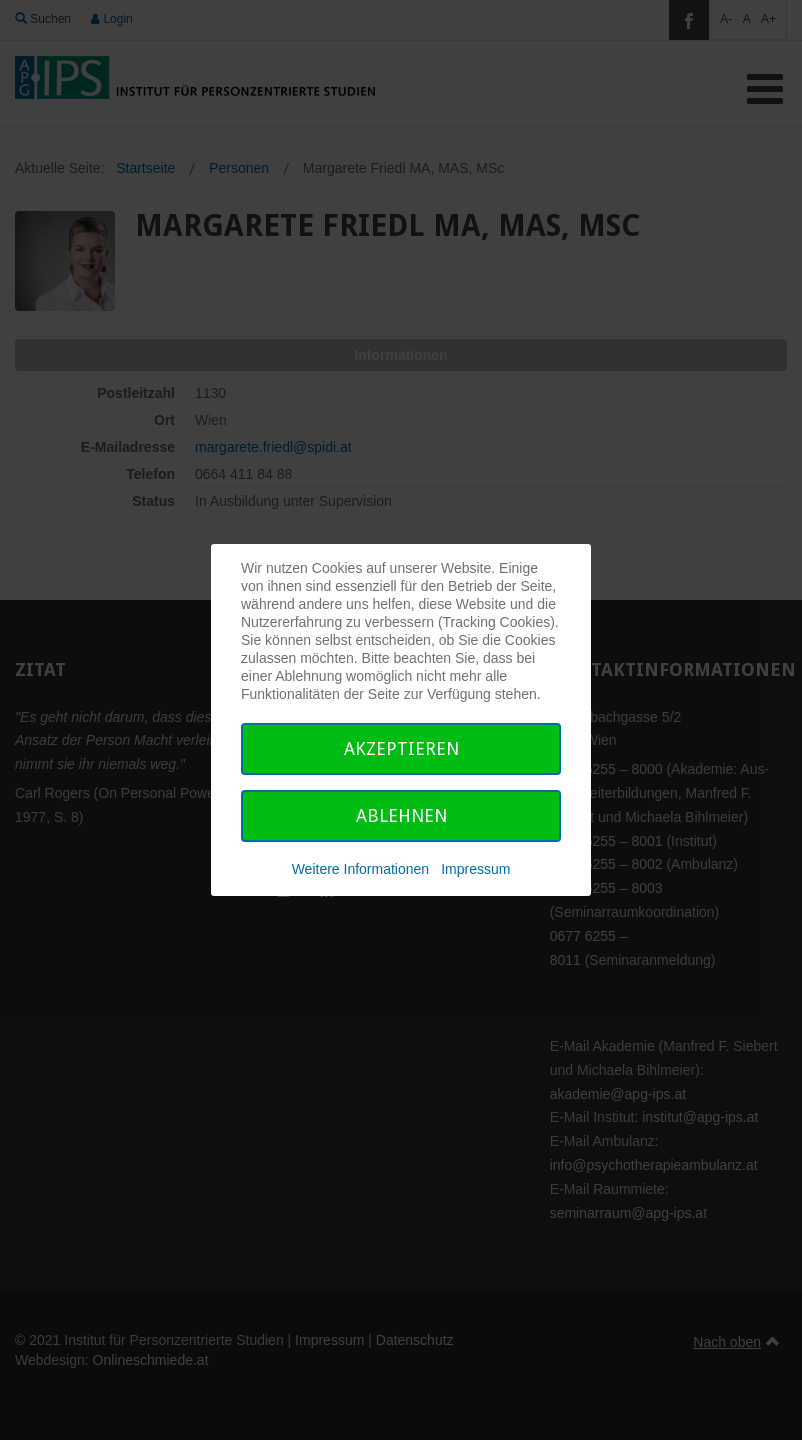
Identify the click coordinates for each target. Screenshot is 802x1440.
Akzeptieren (401, 748)
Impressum (475, 869)
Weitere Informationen (360, 869)
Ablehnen (401, 815)
